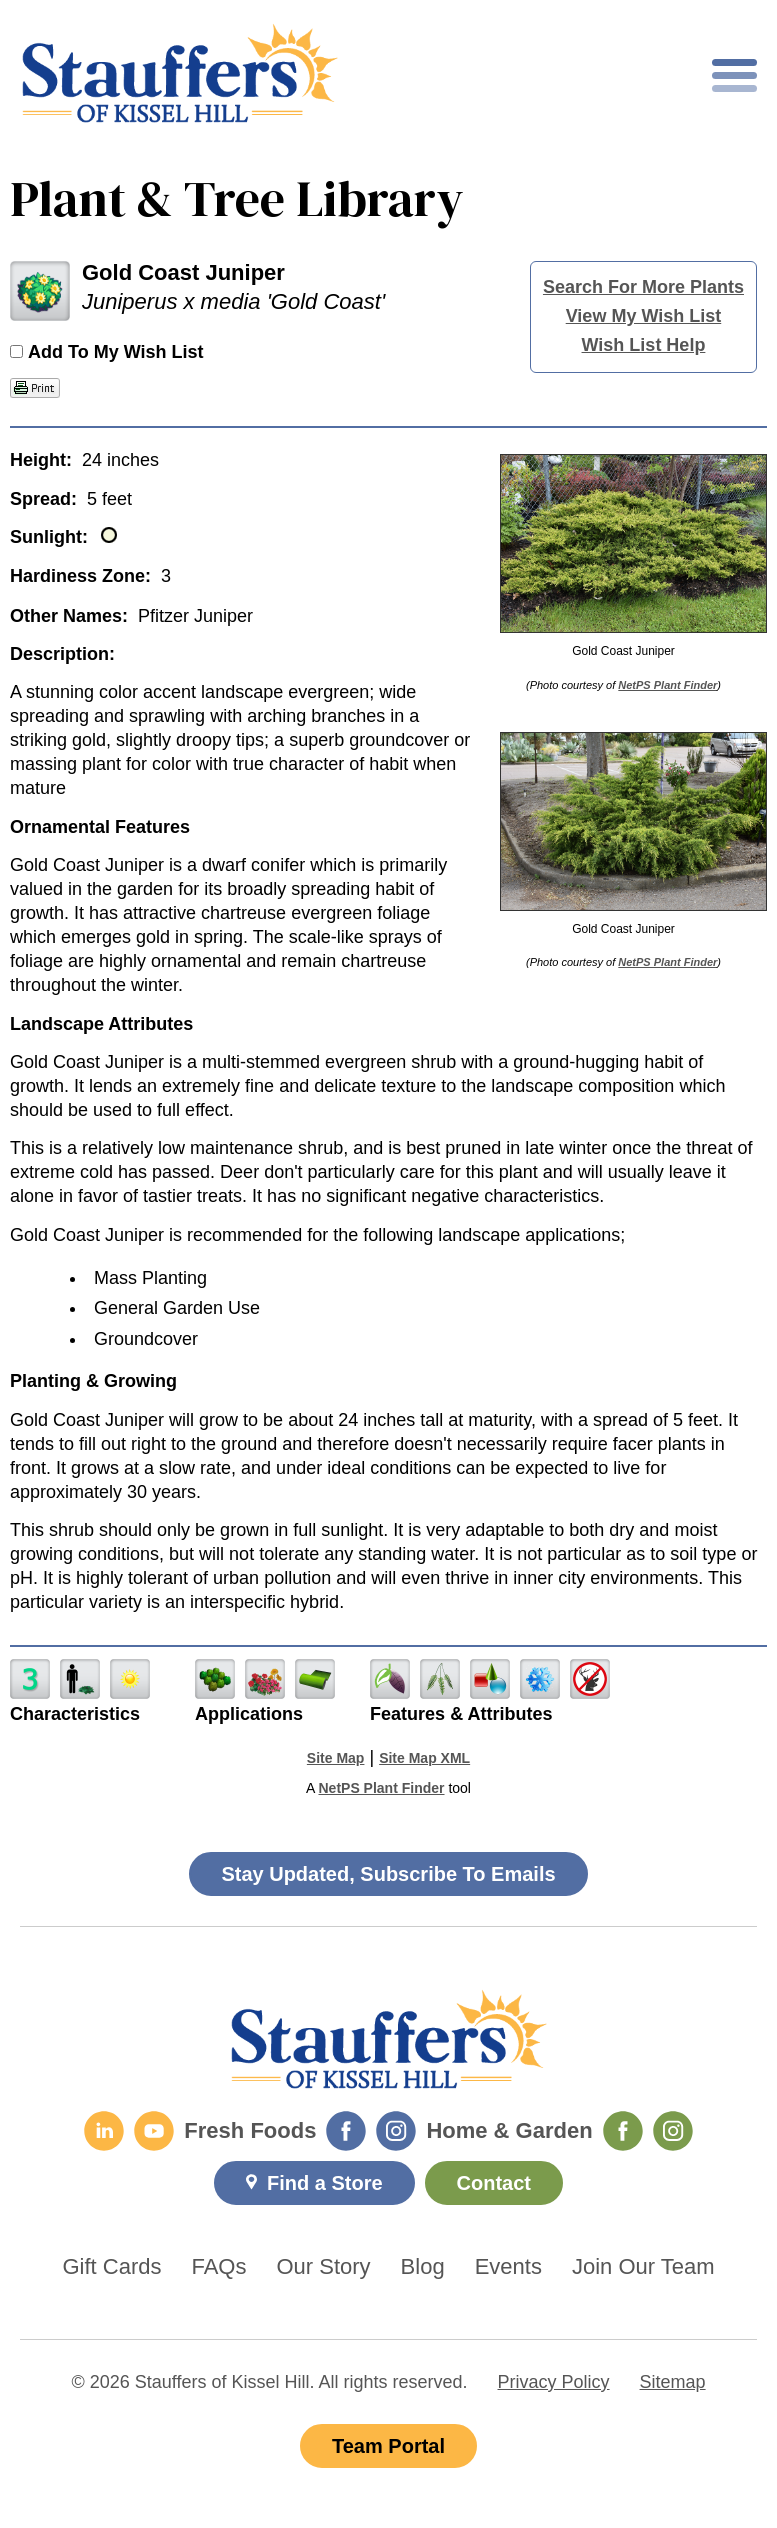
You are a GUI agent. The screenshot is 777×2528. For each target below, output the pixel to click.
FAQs (218, 2267)
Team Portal (388, 2446)
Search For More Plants (643, 287)
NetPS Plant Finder (667, 685)
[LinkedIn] (104, 2131)
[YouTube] (154, 2131)
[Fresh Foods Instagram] (396, 2131)
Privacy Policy (554, 2382)
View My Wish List (644, 316)
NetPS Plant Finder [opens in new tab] (381, 1788)
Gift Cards (111, 2267)
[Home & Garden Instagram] (673, 2131)
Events (508, 2267)
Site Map (336, 1758)
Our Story (323, 2267)
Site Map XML (424, 1758)
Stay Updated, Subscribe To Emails (388, 1874)
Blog (423, 2267)
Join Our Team (643, 2267)
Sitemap (673, 2382)
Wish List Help (644, 345)
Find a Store (325, 2183)
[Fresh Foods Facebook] (346, 2131)
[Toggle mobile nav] (734, 75)
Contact (494, 2183)
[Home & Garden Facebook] (623, 2131)
